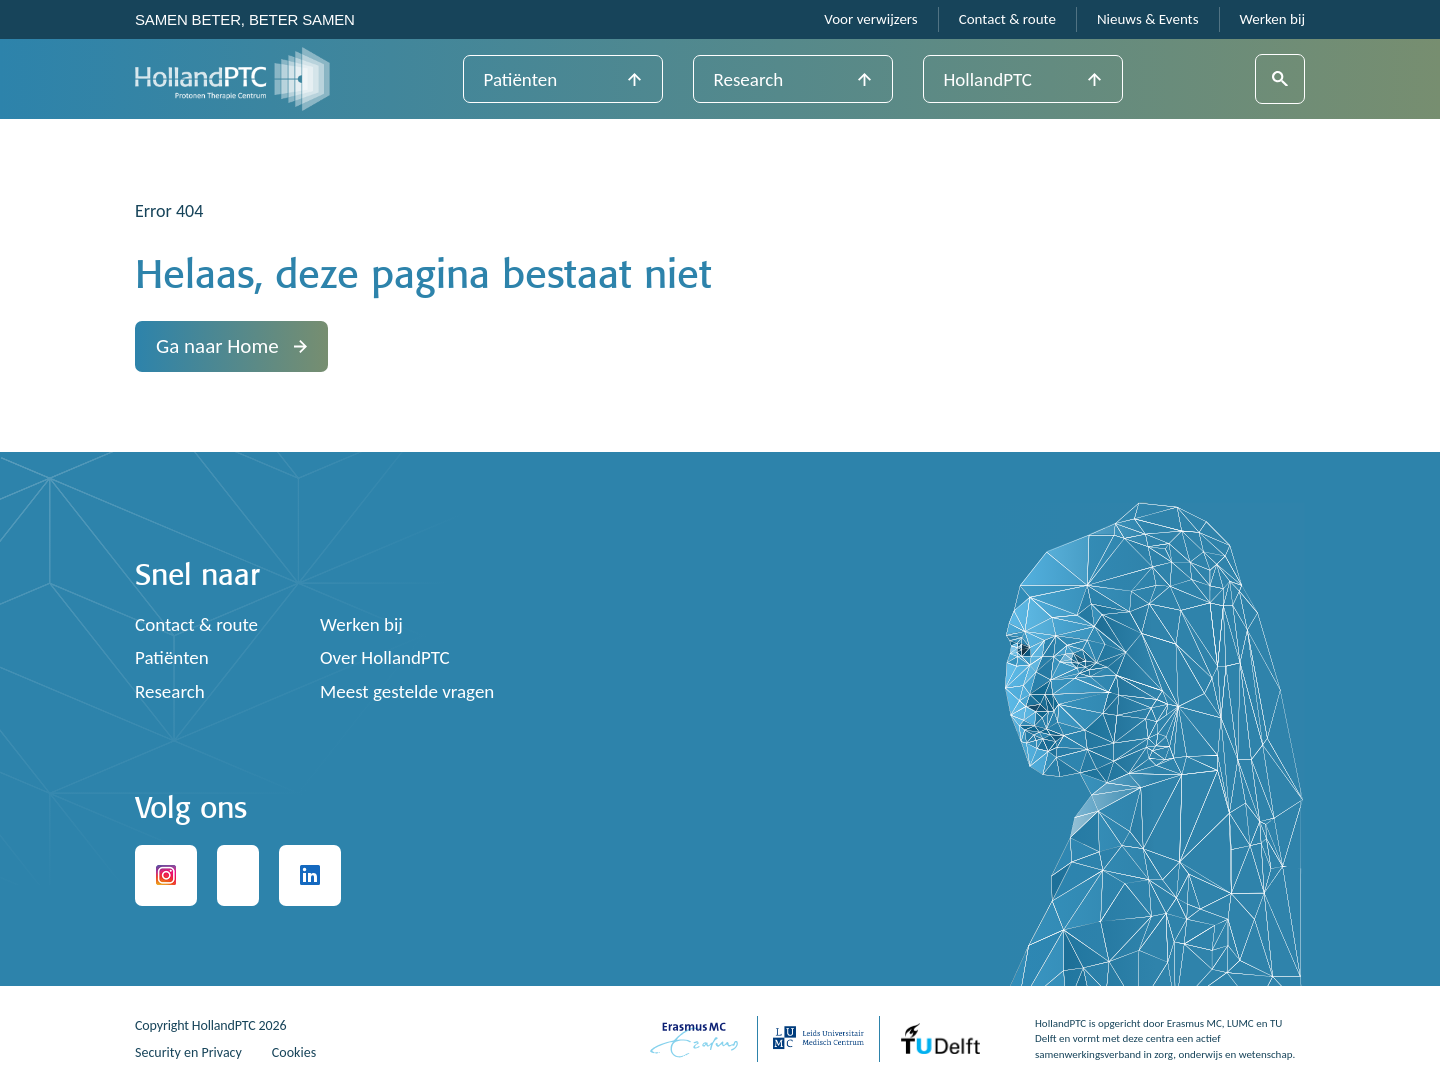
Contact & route (1007, 19)
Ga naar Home (231, 346)
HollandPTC (988, 79)
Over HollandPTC (385, 657)
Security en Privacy (188, 1052)
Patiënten (521, 79)
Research (749, 79)
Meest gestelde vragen (407, 691)
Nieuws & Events (1148, 19)
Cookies (294, 1052)
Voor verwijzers (870, 19)
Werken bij (1272, 19)
